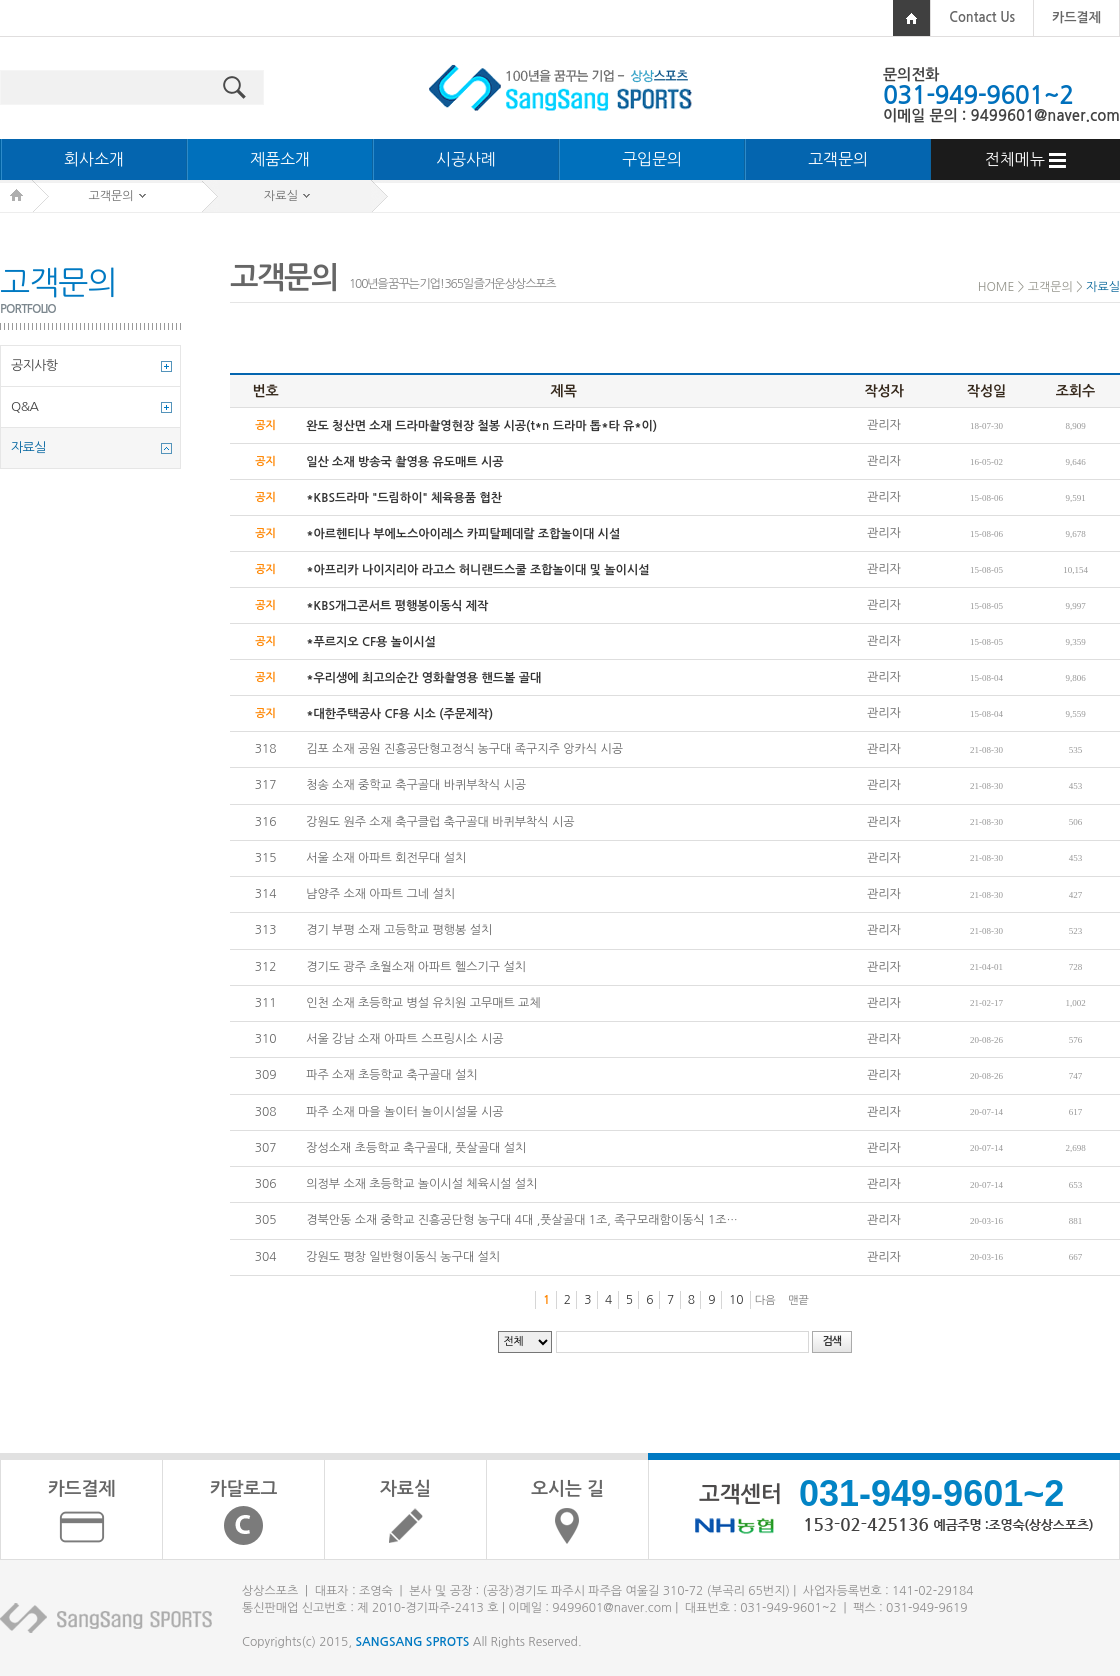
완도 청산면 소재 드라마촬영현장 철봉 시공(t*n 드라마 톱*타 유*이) (481, 426)
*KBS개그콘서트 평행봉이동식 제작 (397, 606)
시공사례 (466, 159)
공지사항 (34, 365)
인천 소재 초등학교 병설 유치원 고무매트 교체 (423, 1003)
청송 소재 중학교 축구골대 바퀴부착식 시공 (416, 786)
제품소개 (280, 159)
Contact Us (982, 17)
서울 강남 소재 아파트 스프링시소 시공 (404, 1039)
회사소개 (94, 159)
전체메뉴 (1026, 159)
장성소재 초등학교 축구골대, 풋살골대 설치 (416, 1148)
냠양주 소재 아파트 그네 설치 (380, 894)
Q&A (24, 406)
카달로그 (244, 1489)
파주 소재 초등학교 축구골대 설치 (391, 1076)
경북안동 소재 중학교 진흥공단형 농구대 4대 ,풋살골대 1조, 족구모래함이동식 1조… (522, 1221)
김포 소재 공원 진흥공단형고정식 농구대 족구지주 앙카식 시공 (464, 749)
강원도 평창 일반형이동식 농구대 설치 (403, 1257)
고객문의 (838, 159)
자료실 (28, 447)
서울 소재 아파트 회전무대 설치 (386, 858)
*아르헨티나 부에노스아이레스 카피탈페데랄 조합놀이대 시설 (463, 534)
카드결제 (1076, 17)
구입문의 (652, 159)
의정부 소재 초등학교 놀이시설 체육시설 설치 (421, 1184)
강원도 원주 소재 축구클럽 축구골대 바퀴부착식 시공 (440, 822)
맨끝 (798, 1300)
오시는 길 (567, 1489)
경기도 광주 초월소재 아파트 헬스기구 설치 (416, 967)
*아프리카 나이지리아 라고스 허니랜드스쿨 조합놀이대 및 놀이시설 (477, 570)
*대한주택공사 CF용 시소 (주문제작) (399, 714)
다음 (765, 1300)
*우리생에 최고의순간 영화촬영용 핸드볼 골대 (423, 678)
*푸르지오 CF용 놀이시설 (371, 642)
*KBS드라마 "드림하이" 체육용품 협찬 (404, 498)
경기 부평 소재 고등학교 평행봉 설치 (399, 931)
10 (736, 1300)
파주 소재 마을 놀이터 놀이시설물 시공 (404, 1112)
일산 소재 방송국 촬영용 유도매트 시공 (404, 462)
